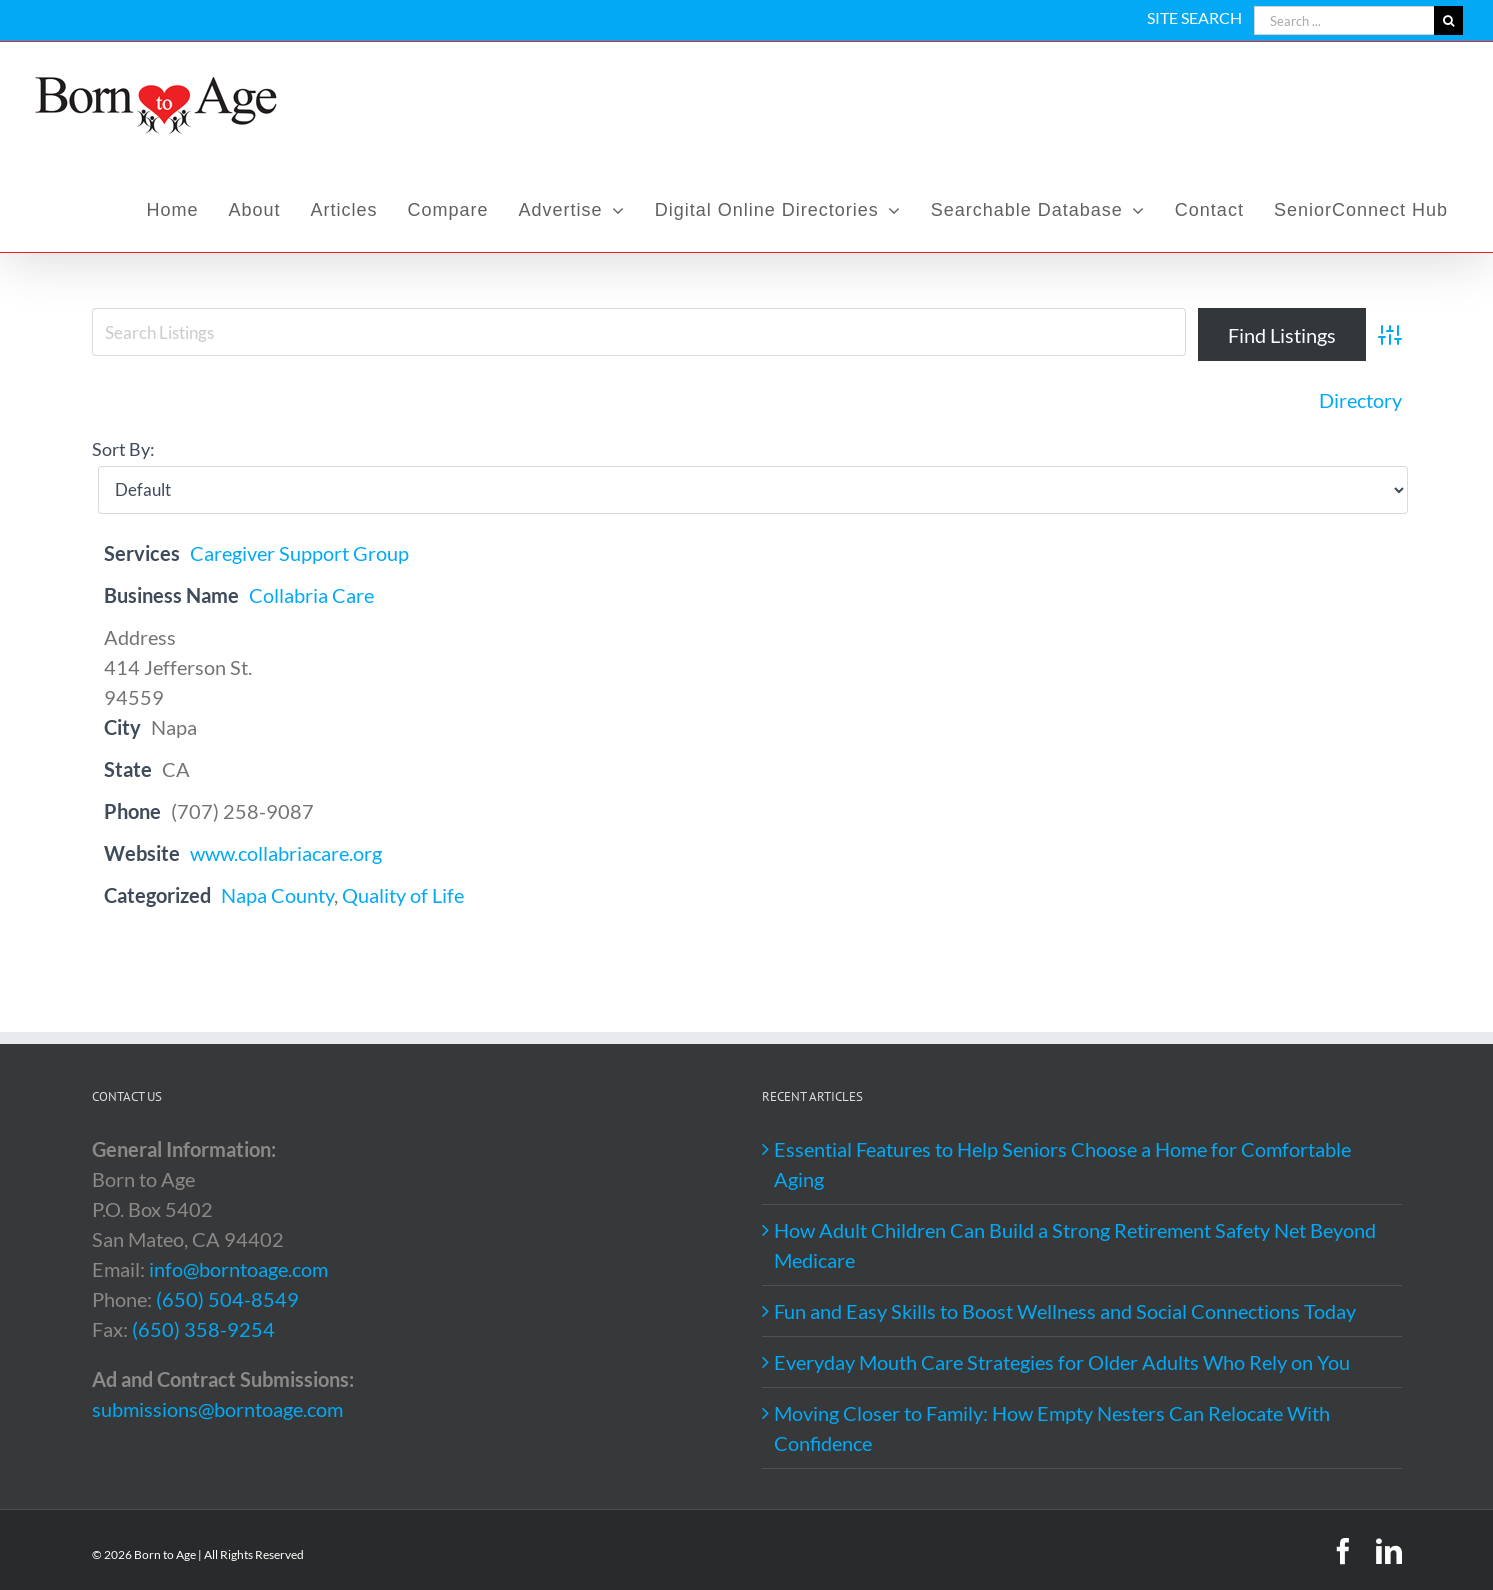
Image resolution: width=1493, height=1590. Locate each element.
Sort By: (123, 449)
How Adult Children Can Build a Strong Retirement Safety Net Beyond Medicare (1075, 1245)
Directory (1360, 400)
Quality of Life (403, 895)
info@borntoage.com (238, 1269)
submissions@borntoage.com (217, 1409)
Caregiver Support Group (299, 553)
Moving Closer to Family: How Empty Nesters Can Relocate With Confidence (1052, 1428)
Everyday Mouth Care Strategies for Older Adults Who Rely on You (1062, 1362)
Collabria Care (311, 595)
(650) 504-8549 (227, 1299)
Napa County (277, 895)
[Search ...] (1344, 20)
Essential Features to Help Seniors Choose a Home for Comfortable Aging (1062, 1164)
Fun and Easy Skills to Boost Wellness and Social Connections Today (1065, 1311)
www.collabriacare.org (286, 853)
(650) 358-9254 (203, 1329)
